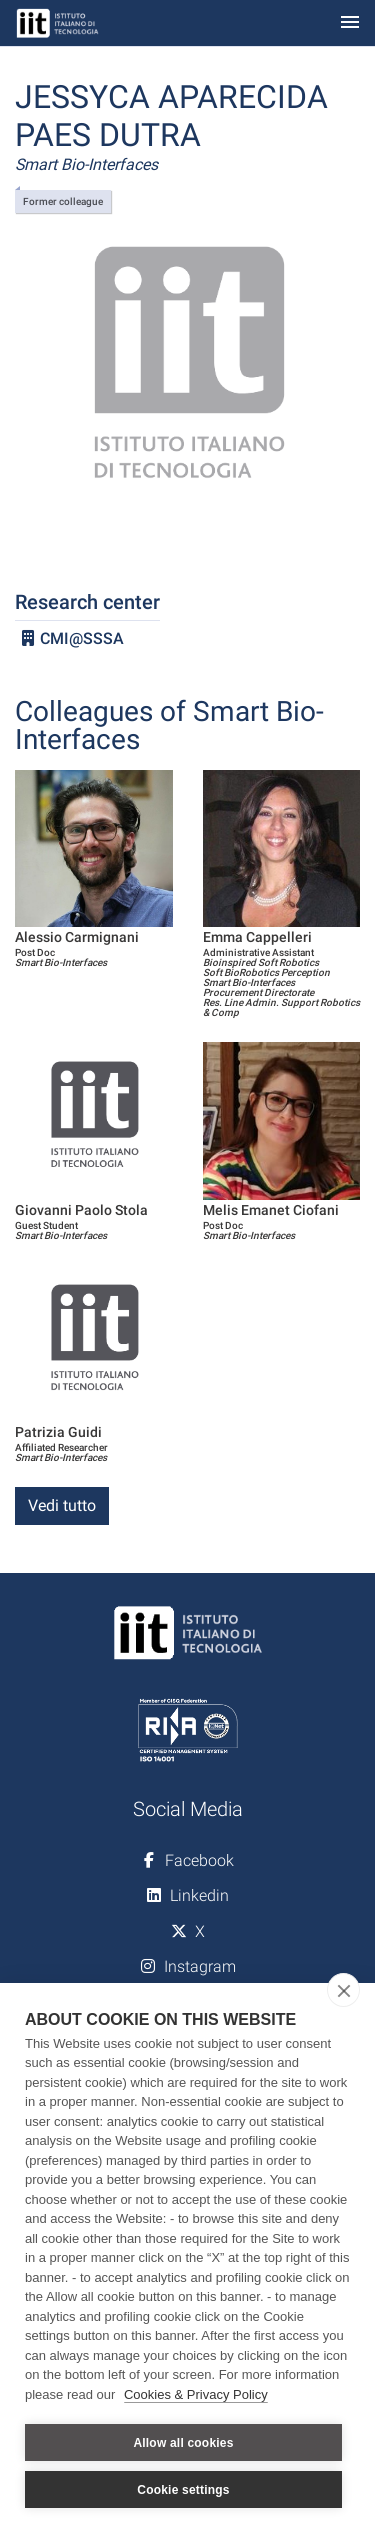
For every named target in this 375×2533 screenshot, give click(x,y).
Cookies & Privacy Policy (196, 2394)
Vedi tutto (62, 1505)
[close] (343, 1990)
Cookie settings (183, 2490)
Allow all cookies (183, 2443)
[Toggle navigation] (350, 23)
